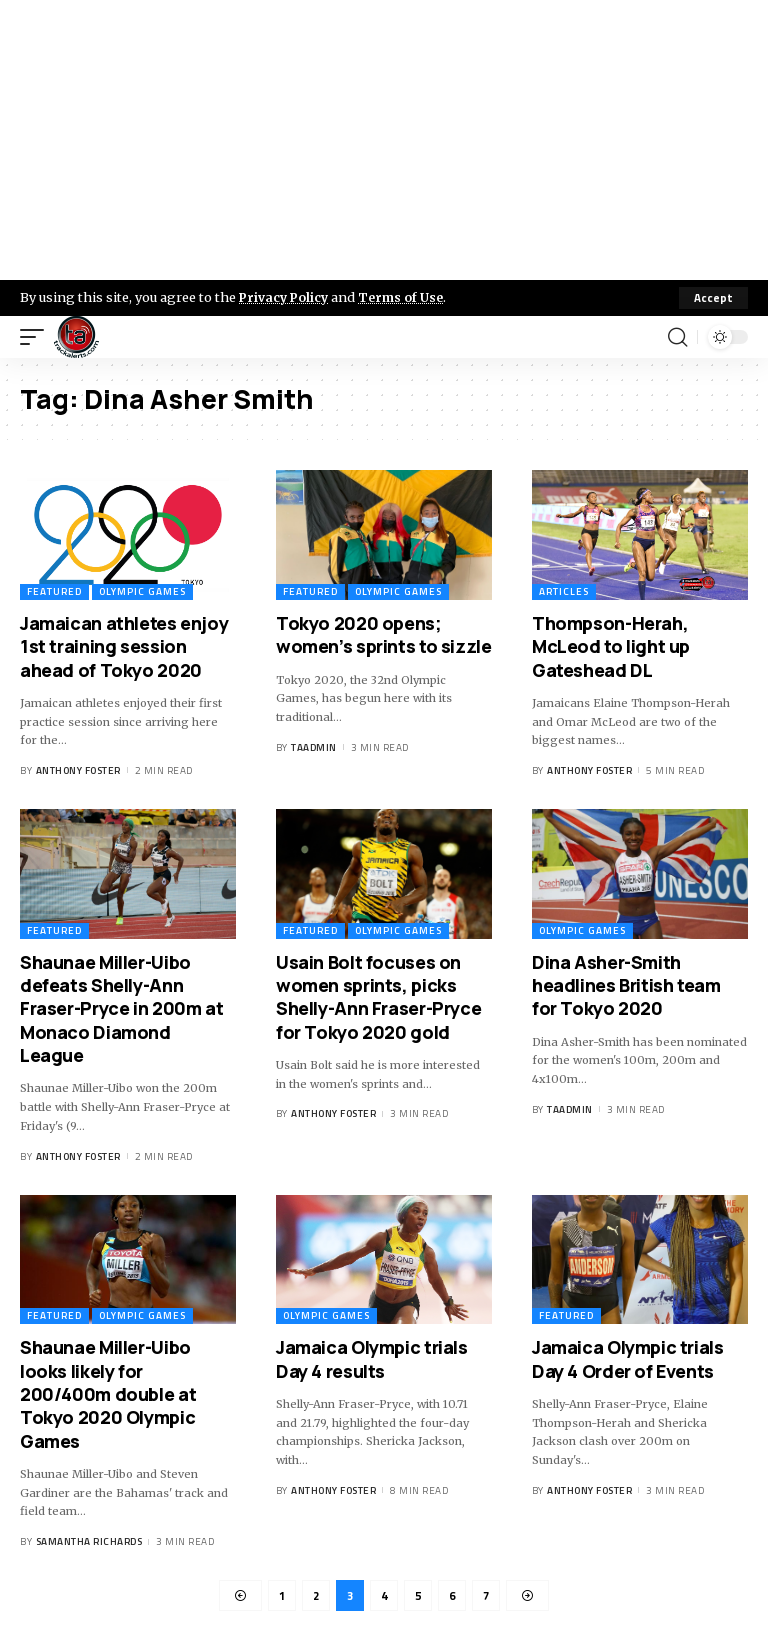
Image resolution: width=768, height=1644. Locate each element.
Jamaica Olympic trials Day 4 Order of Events (628, 1358)
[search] (677, 337)
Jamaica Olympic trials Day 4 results (372, 1358)
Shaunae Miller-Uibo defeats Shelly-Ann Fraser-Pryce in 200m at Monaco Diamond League (121, 1009)
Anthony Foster (78, 770)
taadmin (314, 747)
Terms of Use (406, 297)
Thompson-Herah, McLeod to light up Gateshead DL (611, 646)
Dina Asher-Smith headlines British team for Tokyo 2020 (626, 985)
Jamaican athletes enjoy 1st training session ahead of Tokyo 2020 (124, 646)
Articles (564, 591)
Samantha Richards (89, 1541)
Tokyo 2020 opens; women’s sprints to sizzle (384, 634)
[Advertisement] (384, 140)
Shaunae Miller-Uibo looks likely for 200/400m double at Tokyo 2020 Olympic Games (108, 1394)
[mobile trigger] (37, 337)
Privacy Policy (286, 297)
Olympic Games (142, 591)
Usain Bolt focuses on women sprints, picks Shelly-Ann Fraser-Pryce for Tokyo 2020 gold (378, 997)
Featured (54, 591)
